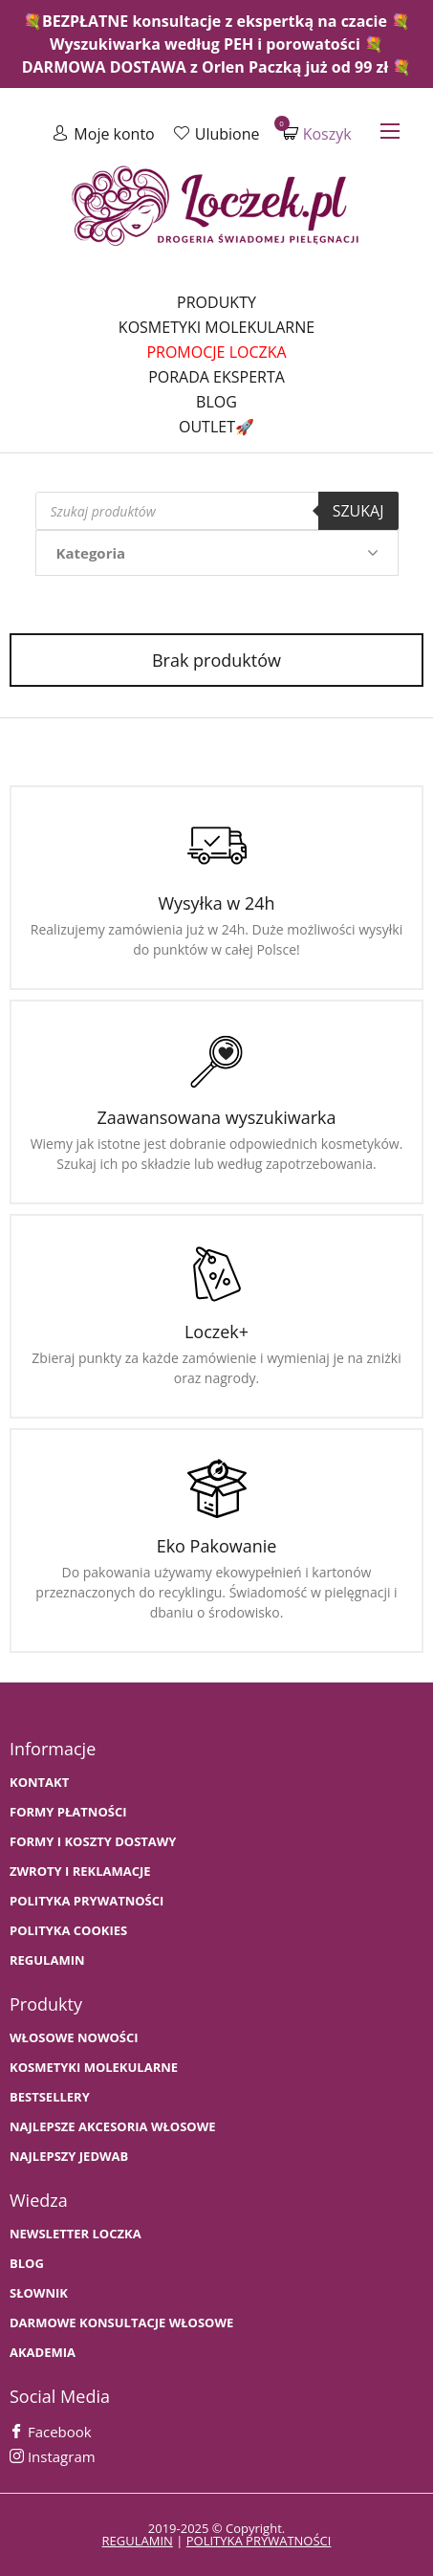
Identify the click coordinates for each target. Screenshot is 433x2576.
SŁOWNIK (39, 2293)
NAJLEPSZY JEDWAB (69, 2156)
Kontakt (39, 1782)
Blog (216, 401)
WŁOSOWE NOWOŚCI (74, 2038)
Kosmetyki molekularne (216, 327)
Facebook (51, 2431)
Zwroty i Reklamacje (80, 1871)
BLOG (27, 2263)
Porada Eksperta (216, 377)
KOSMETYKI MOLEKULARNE (94, 2067)
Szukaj (358, 510)
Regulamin (47, 1960)
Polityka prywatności (86, 1901)
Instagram (53, 2456)
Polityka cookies (68, 1931)
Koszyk (317, 133)
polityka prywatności (259, 2540)
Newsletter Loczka (75, 2234)
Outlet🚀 (216, 426)
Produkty (216, 302)
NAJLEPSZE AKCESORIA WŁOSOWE (113, 2127)
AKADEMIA (43, 2352)
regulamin (137, 2540)
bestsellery (50, 2097)
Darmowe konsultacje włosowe (121, 2323)
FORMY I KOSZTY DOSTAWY (93, 1842)
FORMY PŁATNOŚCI (68, 1812)
